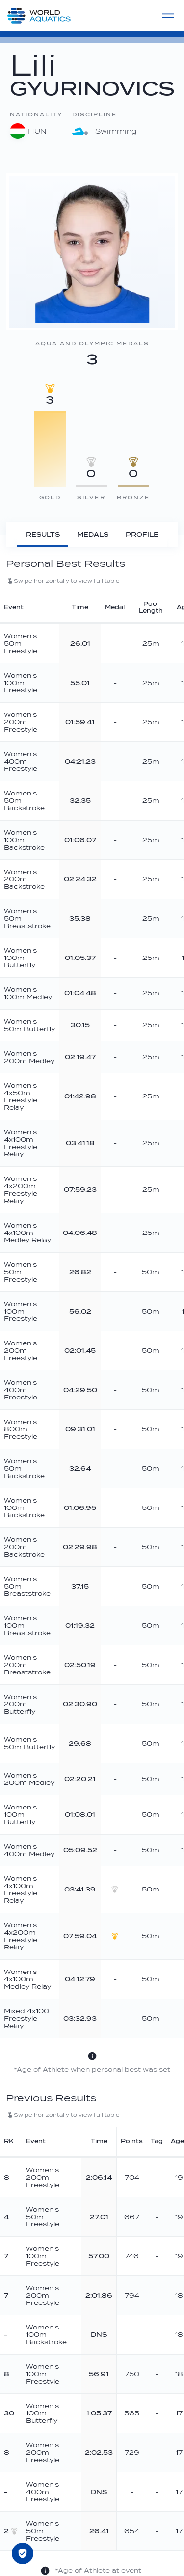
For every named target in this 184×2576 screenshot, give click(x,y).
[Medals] (92, 534)
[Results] (42, 534)
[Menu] (168, 15)
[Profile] (142, 534)
